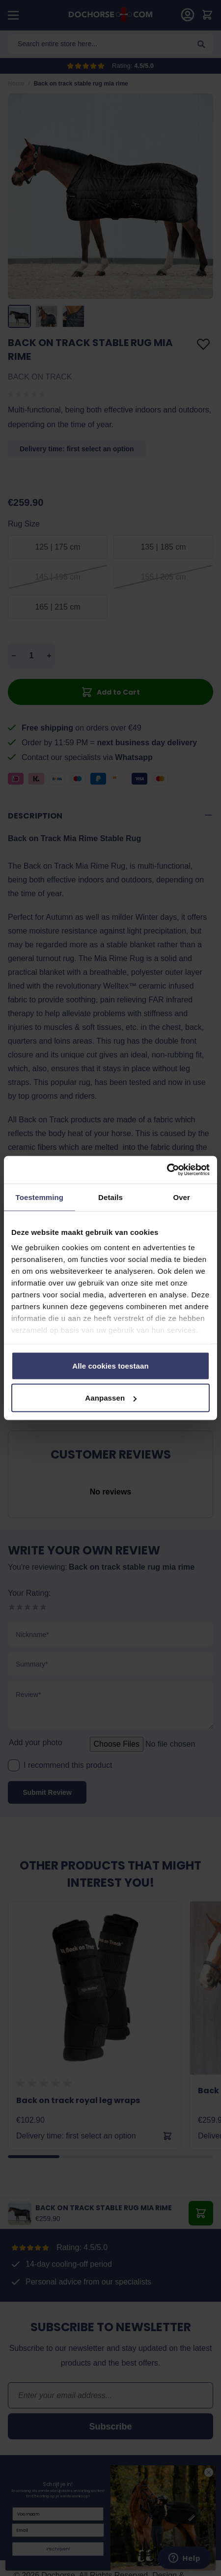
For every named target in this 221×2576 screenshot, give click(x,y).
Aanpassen (111, 1398)
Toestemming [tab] (40, 1197)
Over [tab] (181, 1197)
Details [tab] (110, 1197)
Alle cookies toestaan (110, 1365)
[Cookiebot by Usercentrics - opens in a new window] (167, 1170)
